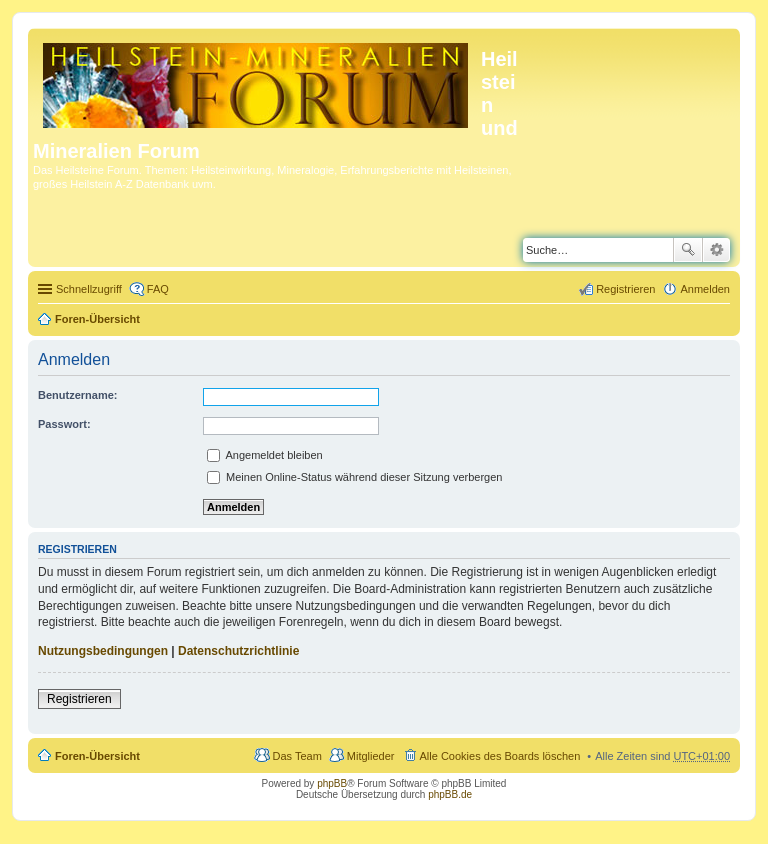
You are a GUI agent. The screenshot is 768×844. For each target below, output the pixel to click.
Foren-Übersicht (97, 319)
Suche (688, 250)
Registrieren (79, 699)
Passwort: (64, 424)
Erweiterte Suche (716, 250)
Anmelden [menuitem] (705, 289)
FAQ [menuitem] (158, 289)
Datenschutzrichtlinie (238, 651)
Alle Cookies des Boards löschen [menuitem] (500, 756)
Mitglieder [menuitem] (371, 756)
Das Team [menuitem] (296, 756)
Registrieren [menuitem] (625, 289)
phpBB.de (450, 794)
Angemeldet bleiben (265, 455)
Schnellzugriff (89, 289)
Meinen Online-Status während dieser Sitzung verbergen (354, 477)
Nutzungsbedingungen (103, 651)
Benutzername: (77, 395)
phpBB (332, 783)
